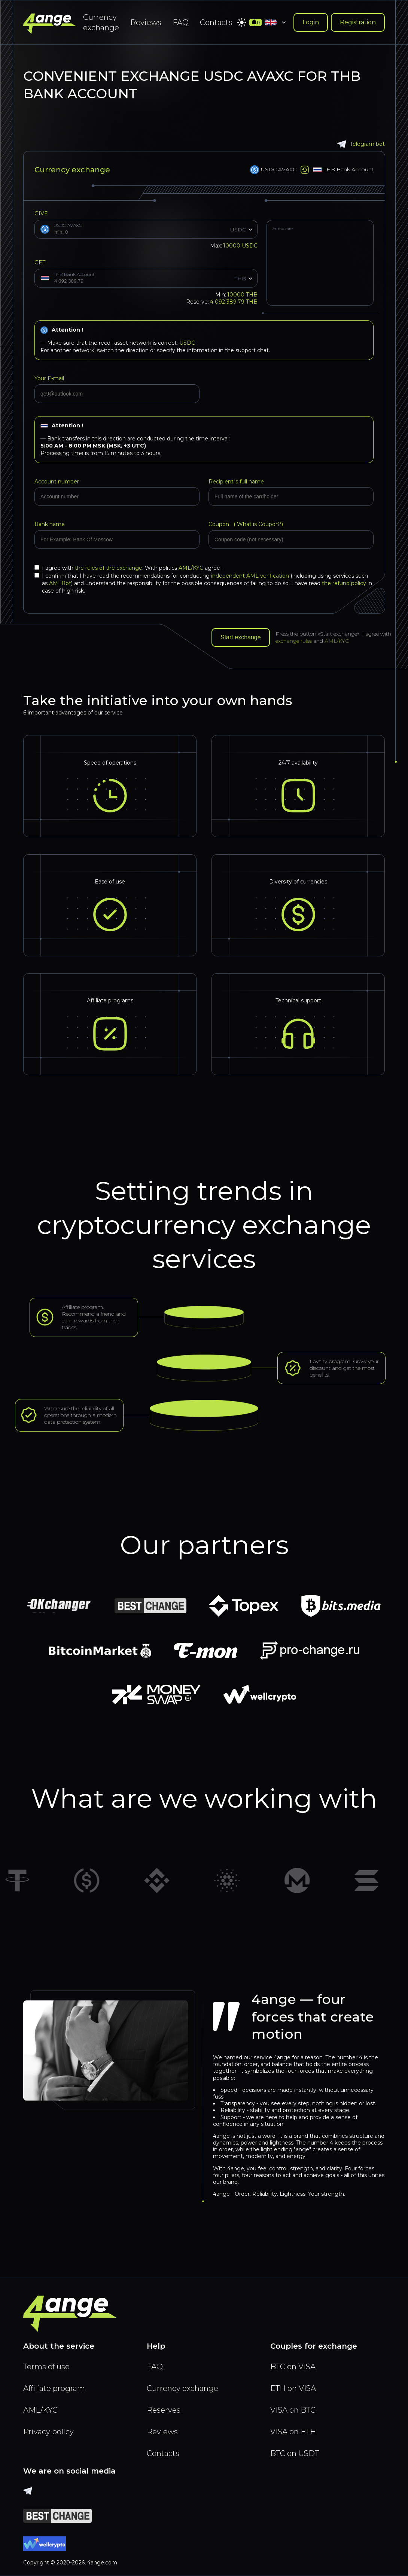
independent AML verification (250, 575)
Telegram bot (361, 144)
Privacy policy (48, 2431)
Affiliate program (54, 2388)
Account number (56, 481)
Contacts (216, 22)
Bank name (49, 524)
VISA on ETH (293, 2431)
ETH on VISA (293, 2388)
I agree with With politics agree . (128, 568)
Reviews (145, 22)
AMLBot (60, 583)
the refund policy (344, 583)
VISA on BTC (293, 2410)
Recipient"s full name (236, 481)
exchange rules (293, 640)
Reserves (163, 2410)
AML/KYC (192, 568)
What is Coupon (256, 524)
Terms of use (46, 2366)
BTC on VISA (293, 2366)
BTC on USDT (294, 2453)
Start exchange (240, 637)
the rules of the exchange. (110, 568)
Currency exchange (101, 22)
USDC (187, 342)
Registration (358, 22)
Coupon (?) (245, 524)
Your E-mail (49, 378)
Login (310, 22)
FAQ (181, 22)
